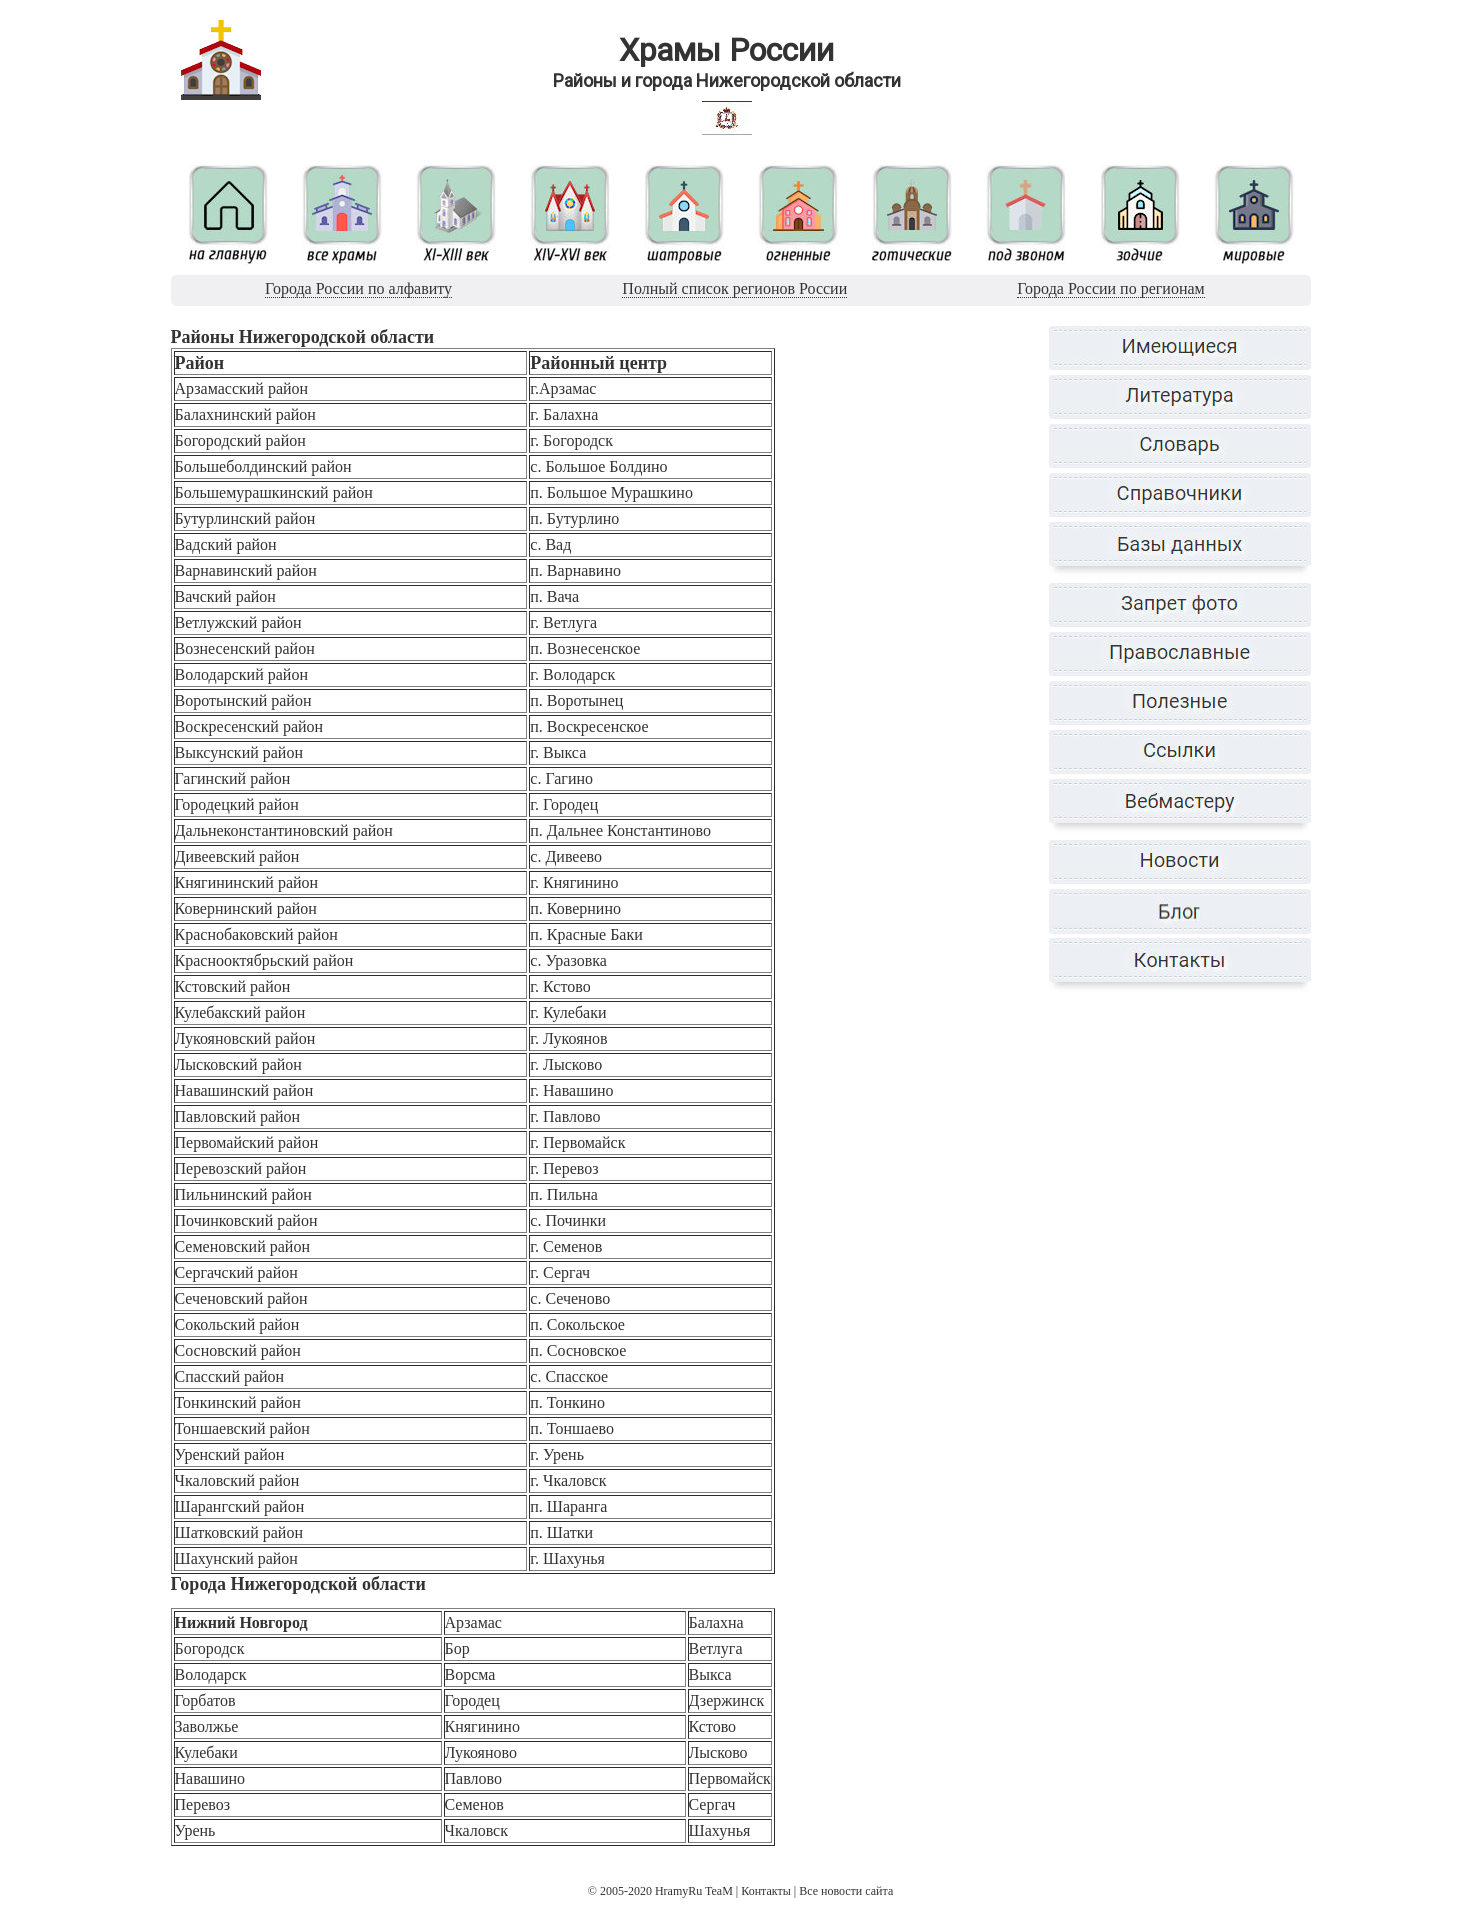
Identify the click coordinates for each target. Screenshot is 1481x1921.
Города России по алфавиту (358, 288)
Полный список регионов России (734, 288)
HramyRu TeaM (694, 1891)
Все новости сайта (846, 1891)
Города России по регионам (1110, 288)
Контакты (766, 1891)
